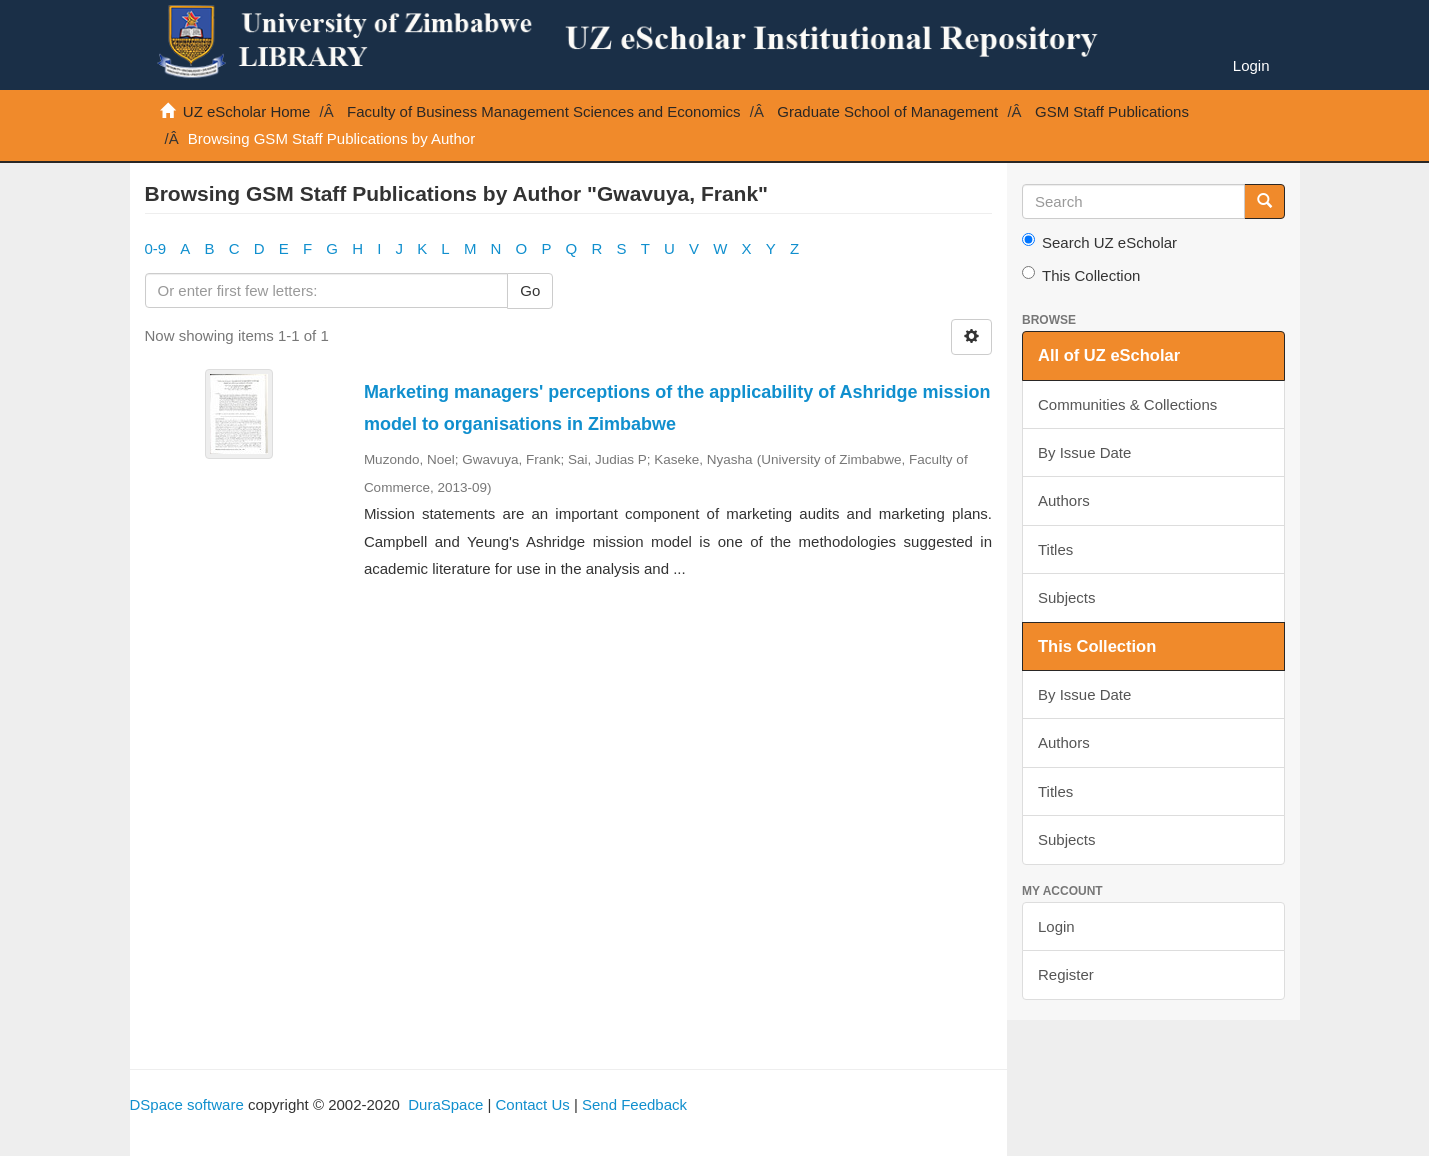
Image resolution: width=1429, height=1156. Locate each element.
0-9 (156, 248)
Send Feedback (634, 1104)
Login (1056, 926)
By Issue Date (1084, 452)
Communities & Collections (1127, 404)
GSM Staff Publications (1112, 111)
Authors (1064, 500)
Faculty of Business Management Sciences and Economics (544, 111)
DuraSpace (445, 1104)
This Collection (1081, 275)
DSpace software (187, 1104)
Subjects (1067, 597)
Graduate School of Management (887, 111)
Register (1066, 974)
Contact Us (533, 1104)
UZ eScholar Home (247, 111)
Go (530, 290)
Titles (1055, 549)
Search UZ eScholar (1099, 242)
